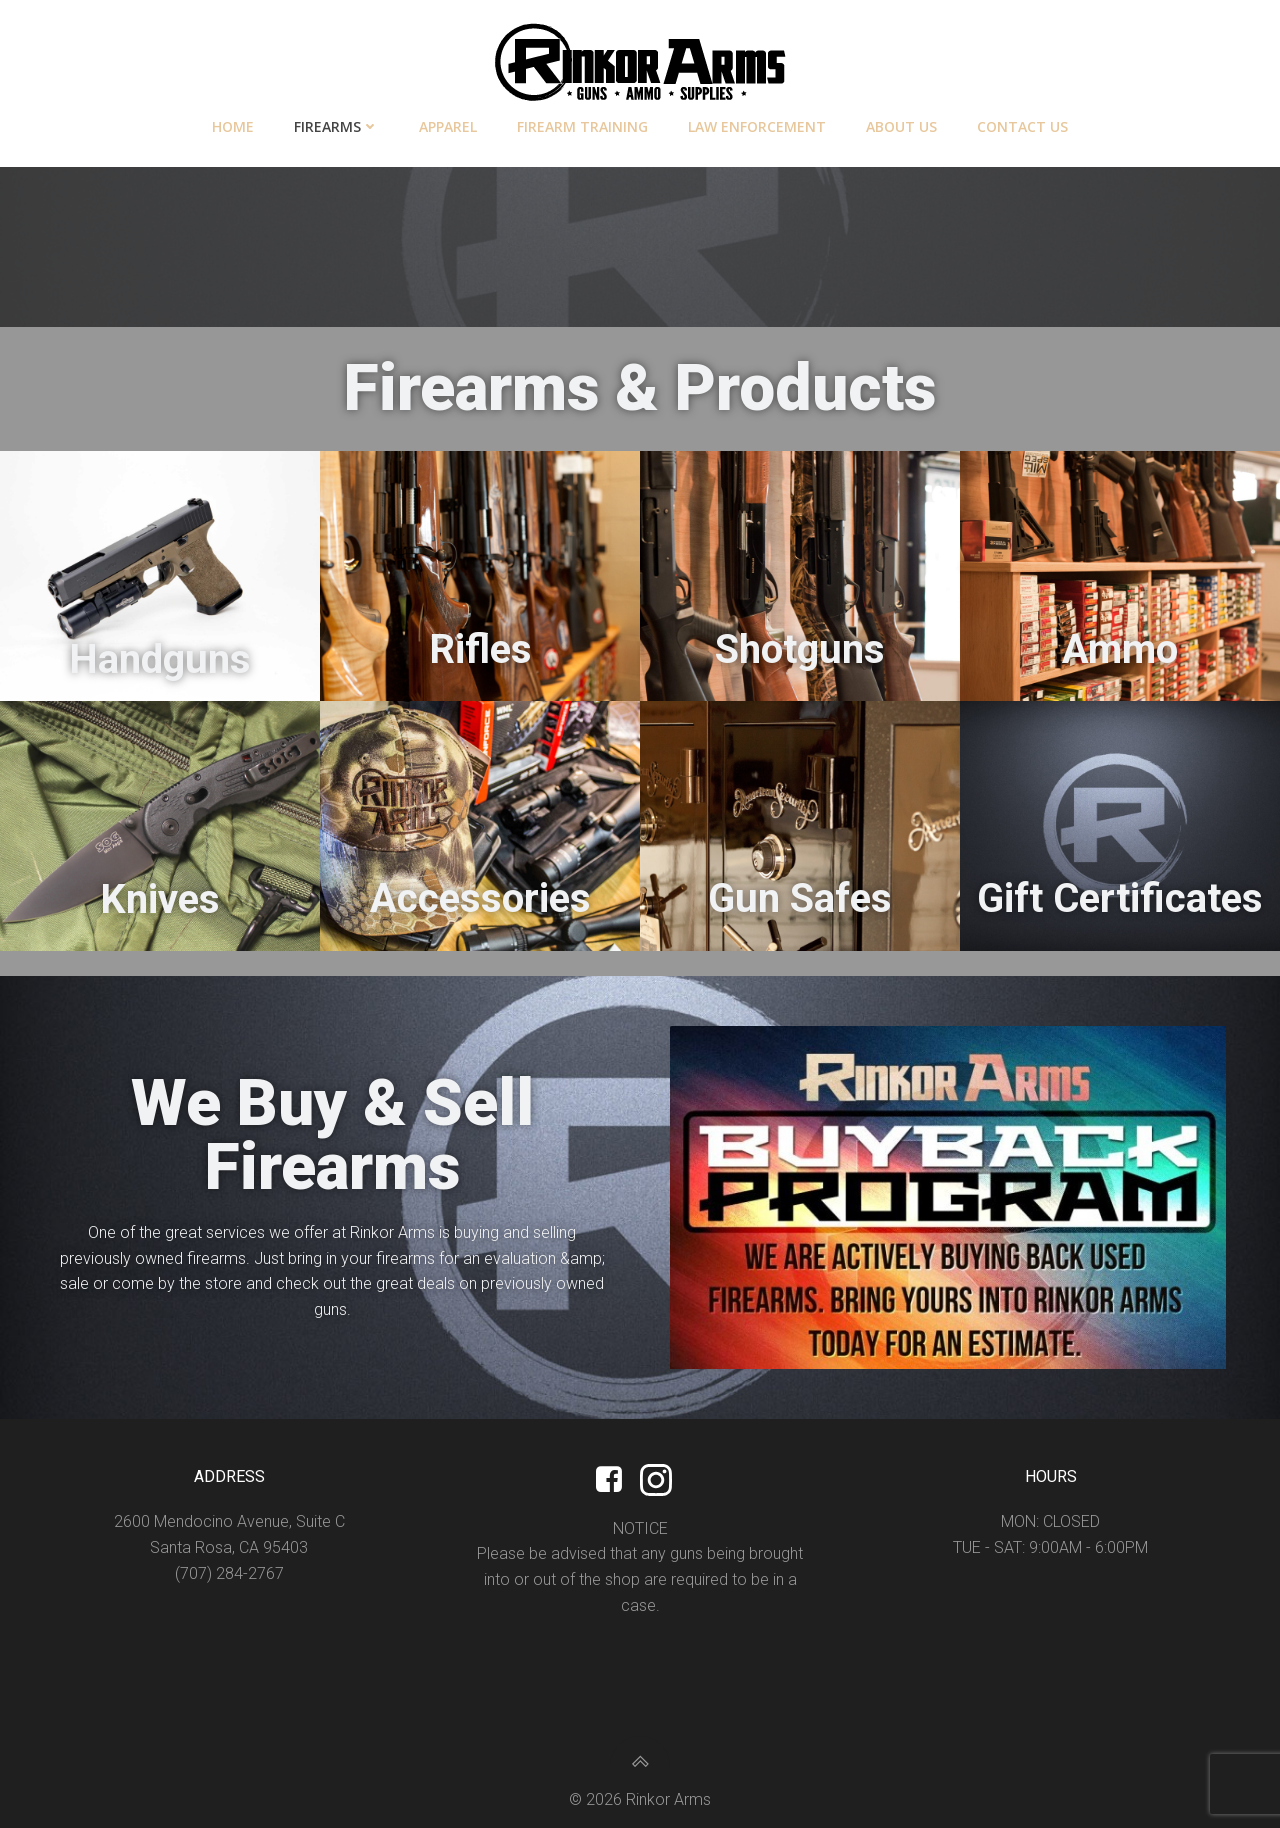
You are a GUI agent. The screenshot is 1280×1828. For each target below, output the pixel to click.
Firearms (336, 126)
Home (233, 126)
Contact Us (1022, 126)
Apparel (448, 126)
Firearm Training (582, 126)
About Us (901, 126)
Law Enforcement (757, 126)
